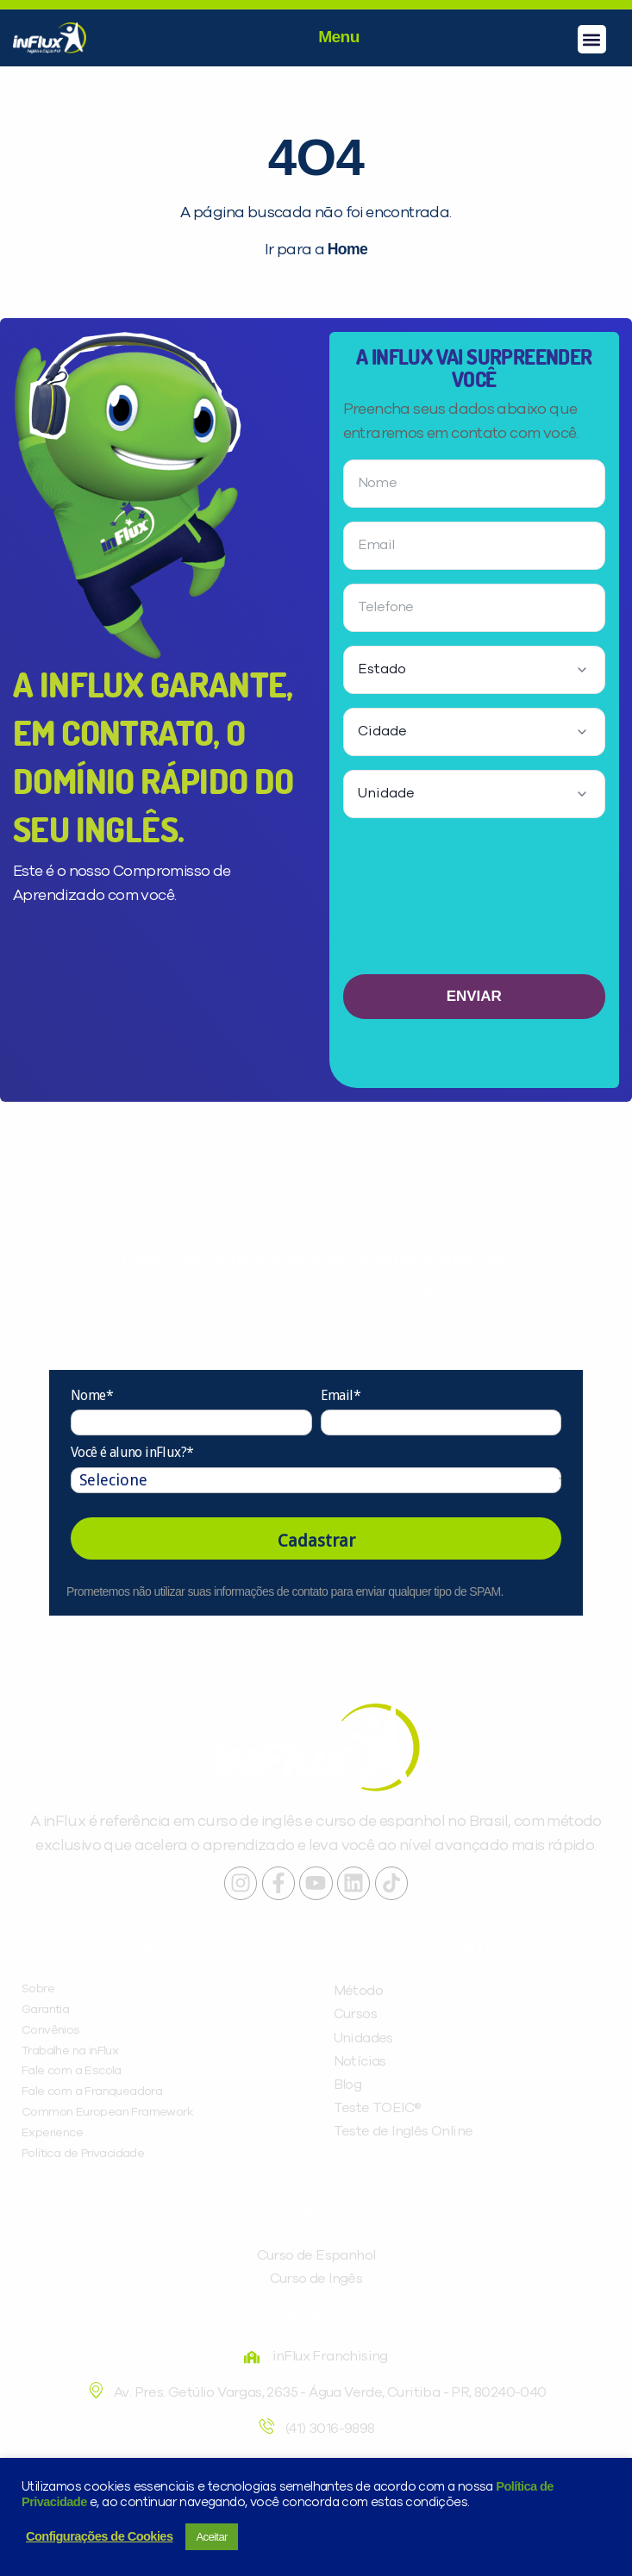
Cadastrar (316, 1540)
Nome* (92, 1395)
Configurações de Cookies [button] (99, 2536)
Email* (340, 1395)
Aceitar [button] (211, 2536)
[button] (592, 39)
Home (347, 249)
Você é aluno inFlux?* (132, 1452)
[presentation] (474, 903)
